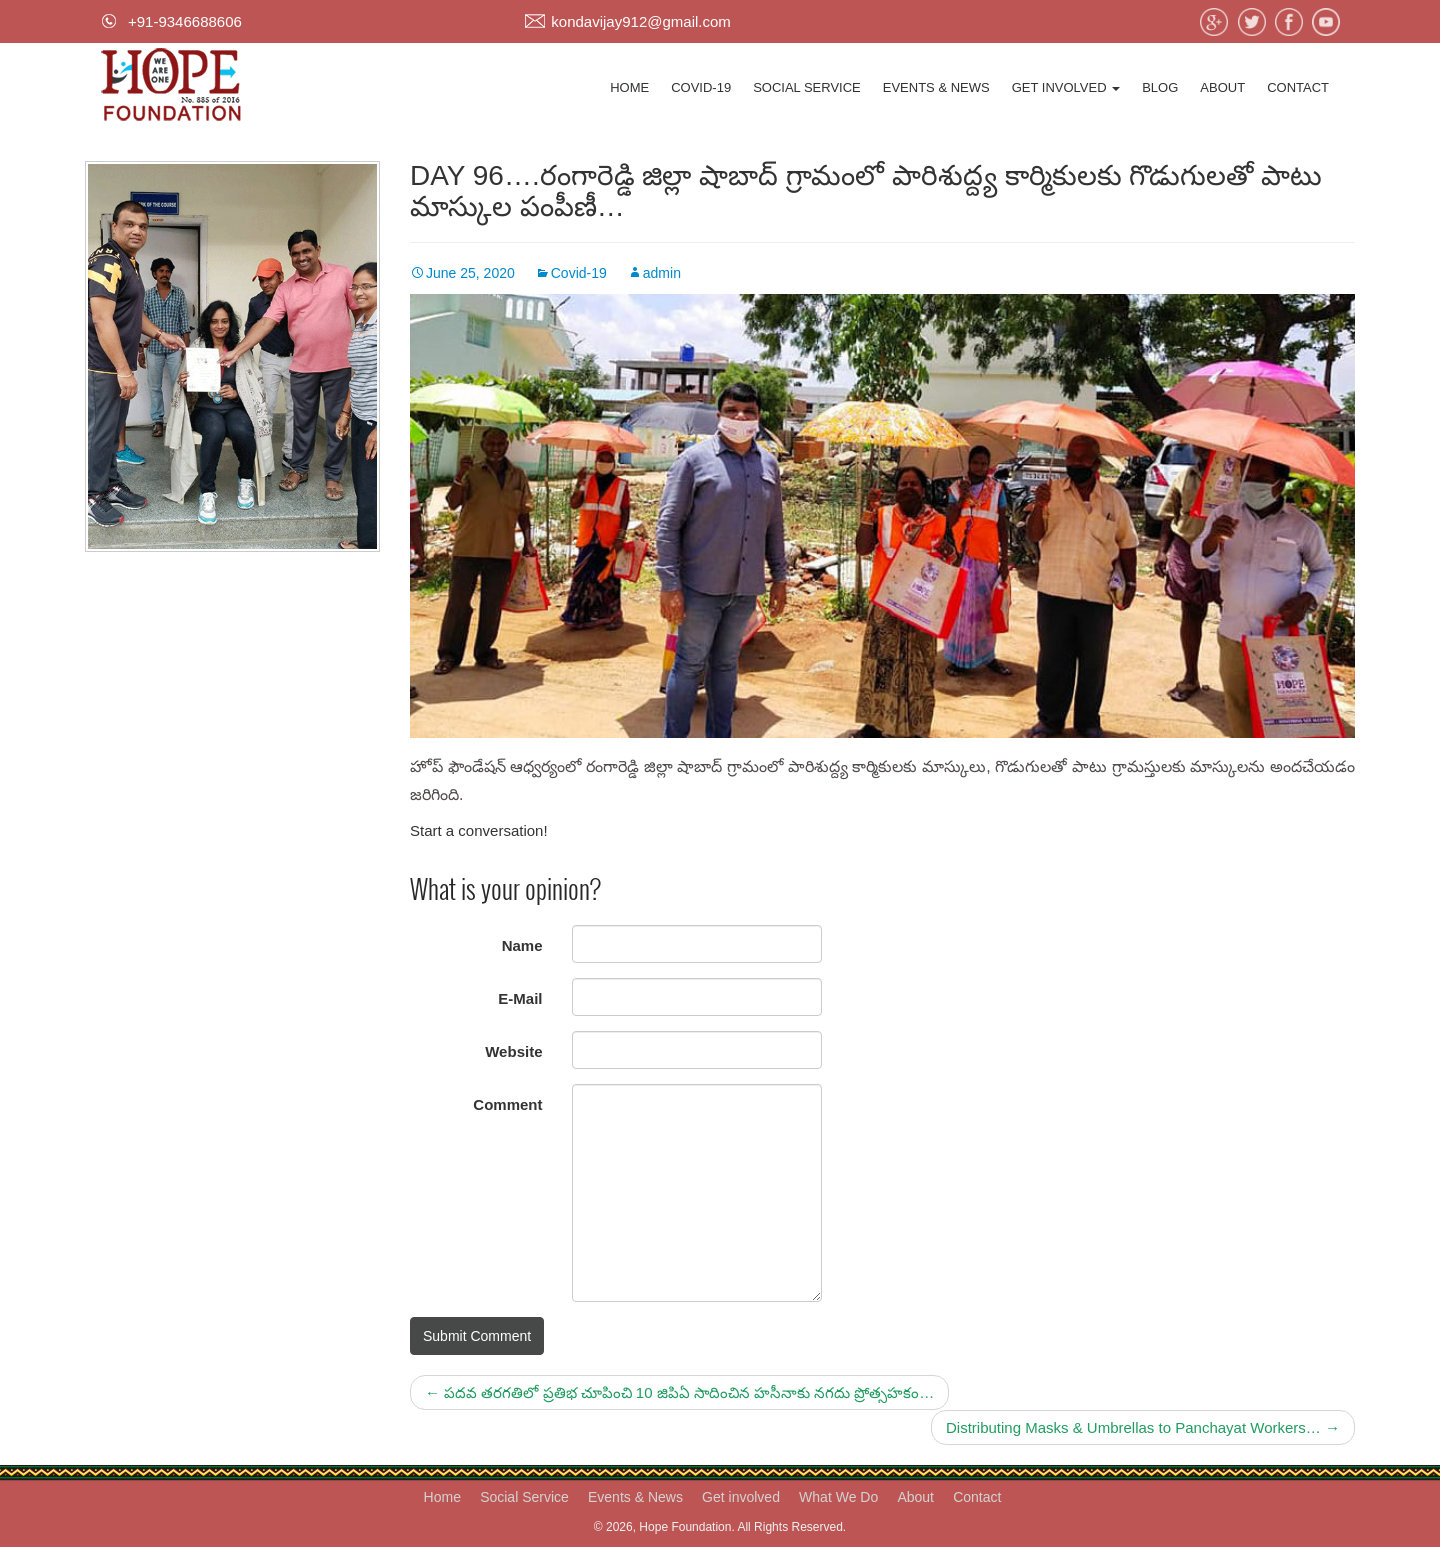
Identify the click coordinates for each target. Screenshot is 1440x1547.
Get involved (1066, 87)
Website (513, 1051)
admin (662, 273)
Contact (1298, 87)
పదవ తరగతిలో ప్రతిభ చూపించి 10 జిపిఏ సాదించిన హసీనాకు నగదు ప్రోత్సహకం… (679, 1392)
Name (522, 945)
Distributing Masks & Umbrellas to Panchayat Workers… (1143, 1427)
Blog (1160, 87)
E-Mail (520, 998)
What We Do (838, 1497)
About (1222, 87)
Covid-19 (701, 87)
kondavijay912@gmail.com (640, 21)
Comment (507, 1104)
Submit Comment (477, 1336)
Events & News (936, 87)
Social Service (807, 87)
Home (629, 87)
